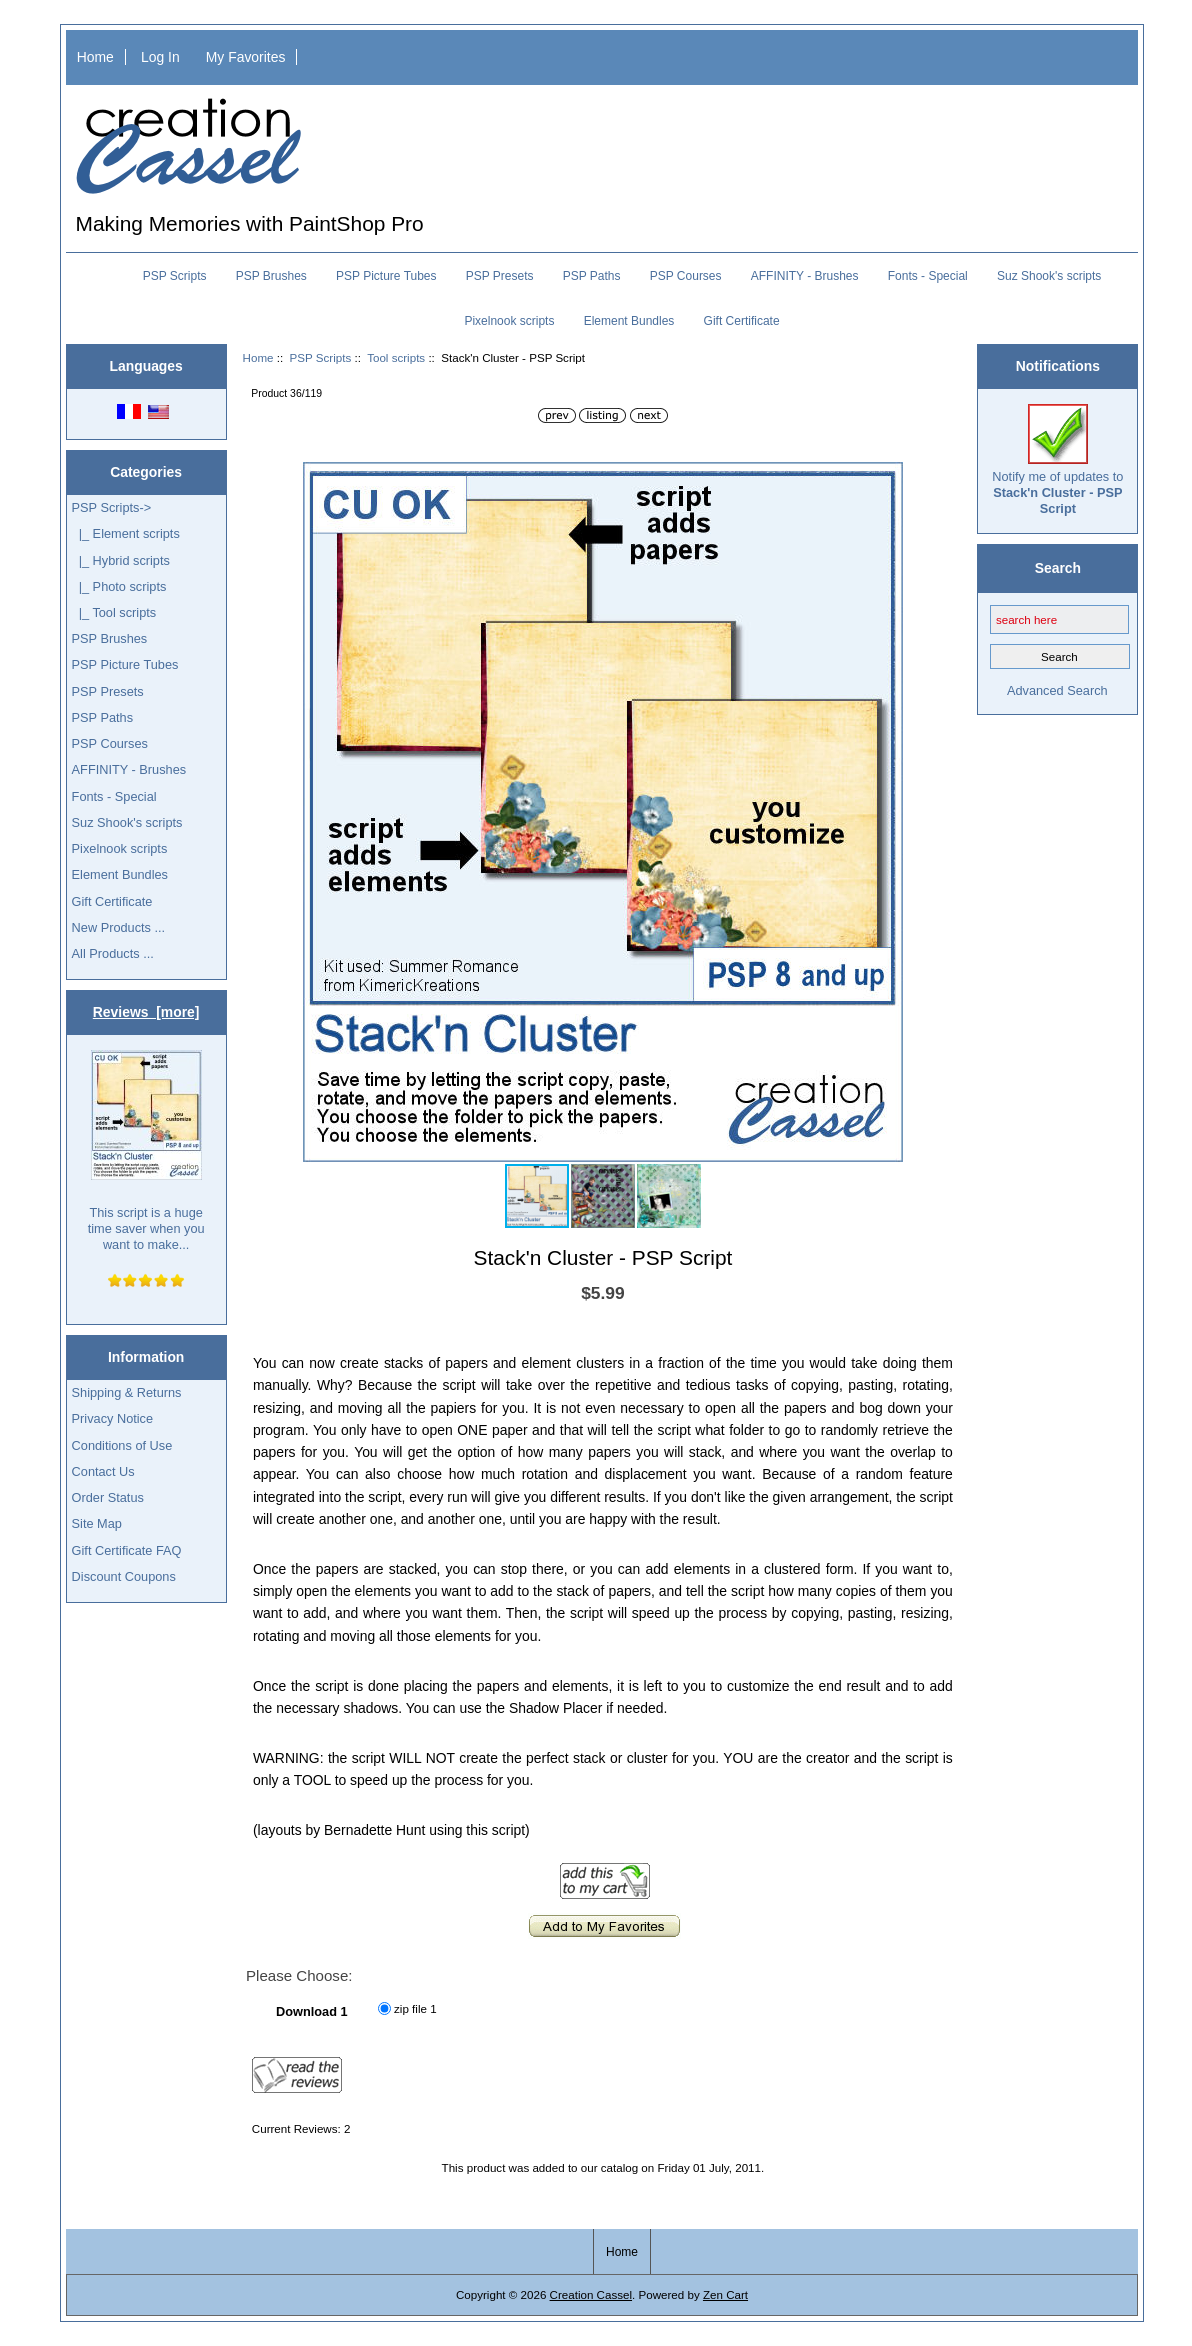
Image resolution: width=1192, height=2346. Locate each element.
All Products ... (113, 953)
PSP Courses (686, 276)
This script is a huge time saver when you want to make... (146, 1151)
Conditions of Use (122, 1445)
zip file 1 (415, 2008)
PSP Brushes (271, 276)
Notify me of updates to (1057, 460)
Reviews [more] (146, 1012)
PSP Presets (500, 276)
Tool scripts (396, 357)
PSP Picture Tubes (386, 276)
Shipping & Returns (127, 1392)
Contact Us (103, 1471)
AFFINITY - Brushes (805, 276)
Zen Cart (725, 2294)
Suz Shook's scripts (1049, 276)
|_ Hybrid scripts (121, 560)
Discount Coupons (124, 1576)
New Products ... (119, 927)
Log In (160, 57)
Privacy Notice (112, 1418)
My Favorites (246, 57)
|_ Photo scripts (119, 586)
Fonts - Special (928, 276)
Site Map (97, 1523)
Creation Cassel (591, 2294)
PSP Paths (592, 276)
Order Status (108, 1497)
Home (95, 57)
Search (1058, 568)
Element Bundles (629, 321)
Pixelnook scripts (509, 321)
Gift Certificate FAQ (127, 1550)
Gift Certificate (742, 321)
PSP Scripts (321, 357)
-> (112, 507)
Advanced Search (1057, 690)
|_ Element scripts (126, 533)
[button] (885, 480)
